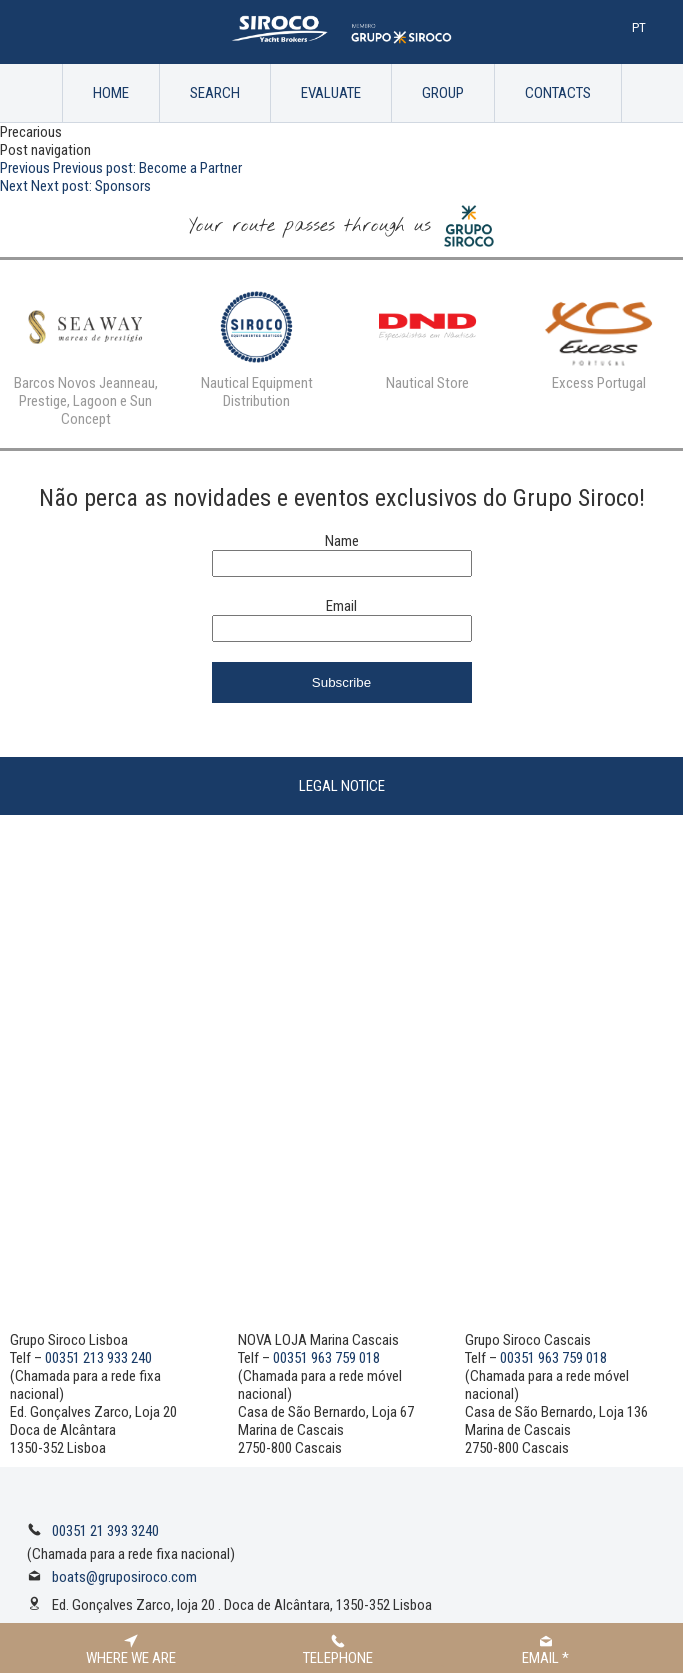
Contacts (558, 93)
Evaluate (331, 93)
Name (342, 541)
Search (215, 93)
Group (443, 93)
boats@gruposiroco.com (124, 1577)
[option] (85, 354)
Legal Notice (342, 786)
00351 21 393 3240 (105, 1531)
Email (341, 606)
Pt (639, 27)
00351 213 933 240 (98, 1358)
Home (111, 93)
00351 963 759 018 (326, 1358)
